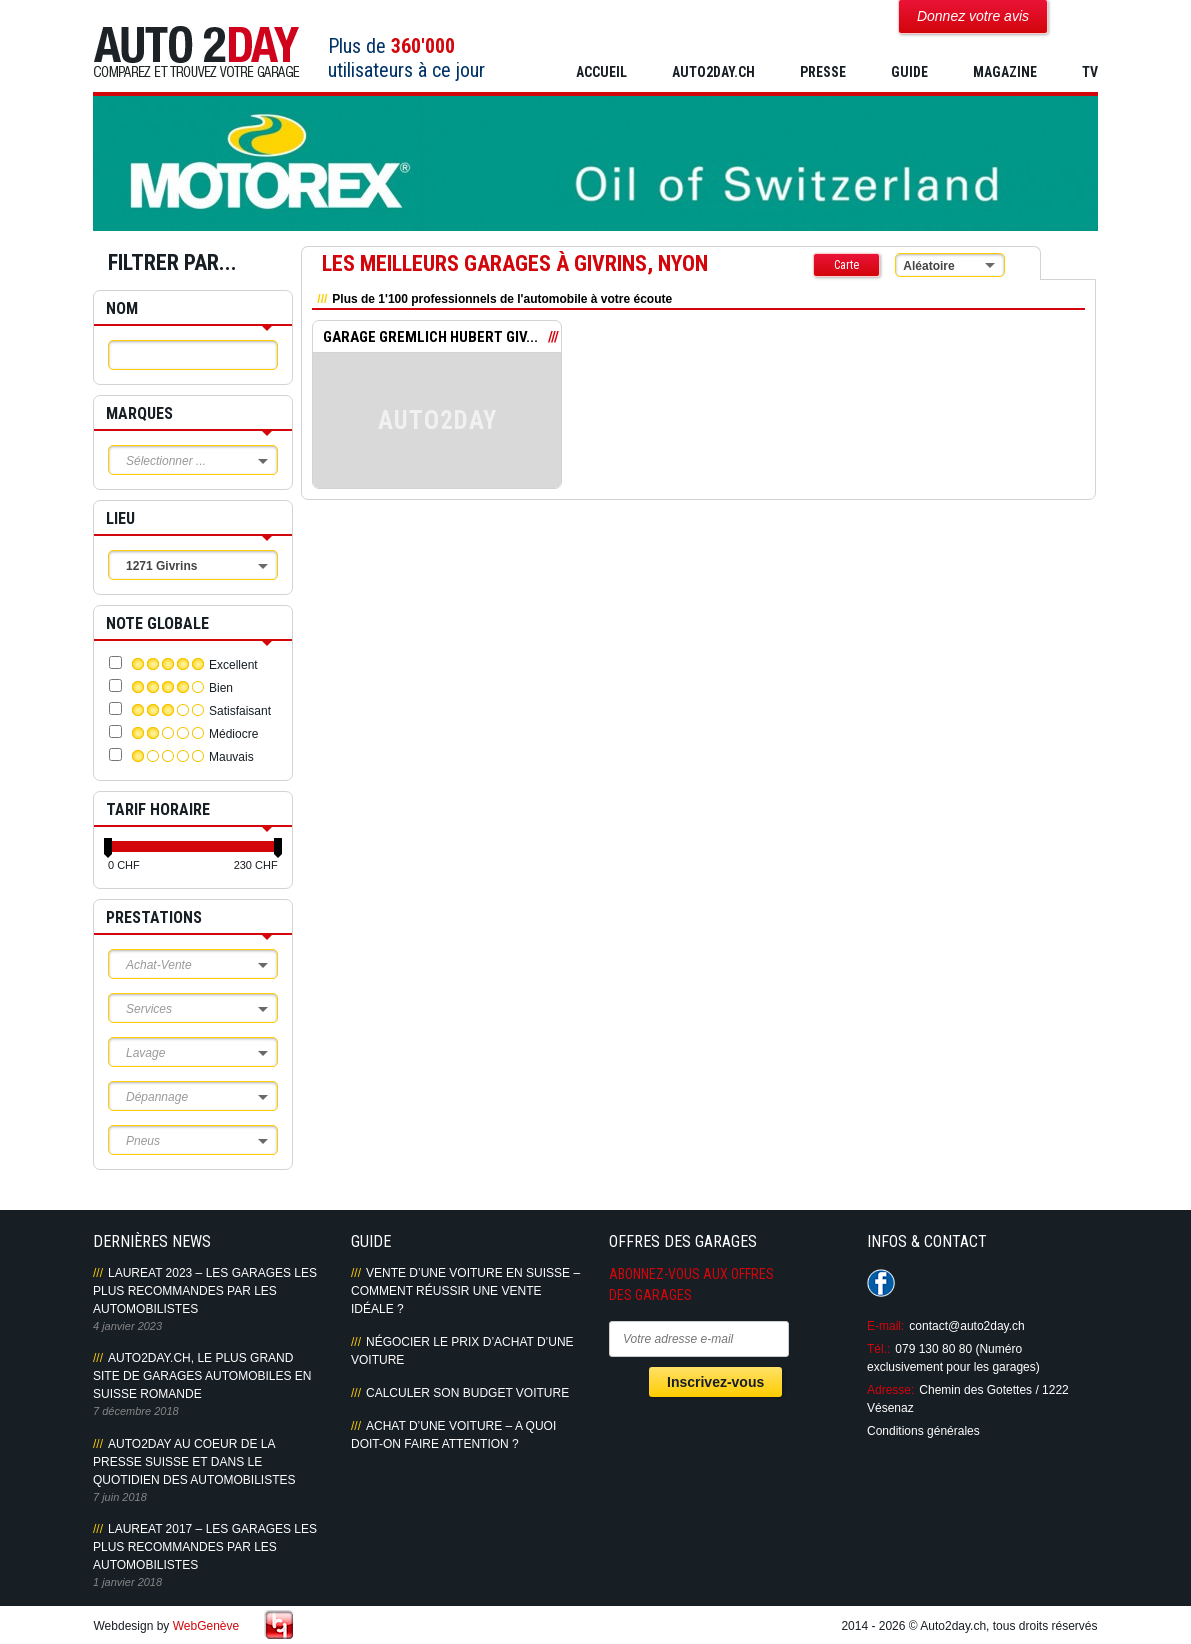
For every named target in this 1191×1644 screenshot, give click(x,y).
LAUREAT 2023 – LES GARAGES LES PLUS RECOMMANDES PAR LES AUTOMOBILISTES (205, 1291)
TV (1090, 72)
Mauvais (231, 757)
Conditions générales (923, 1431)
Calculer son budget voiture (467, 1393)
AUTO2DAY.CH (713, 72)
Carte (846, 265)
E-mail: (885, 1326)
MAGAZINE (1005, 72)
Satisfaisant (240, 711)
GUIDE (909, 72)
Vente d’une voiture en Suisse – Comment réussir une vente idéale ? (465, 1291)
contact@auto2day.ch (966, 1326)
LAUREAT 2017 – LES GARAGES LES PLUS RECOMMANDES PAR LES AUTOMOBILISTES (205, 1547)
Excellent (233, 665)
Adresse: (890, 1390)
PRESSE (823, 72)
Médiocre (233, 734)
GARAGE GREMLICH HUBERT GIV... (430, 337)
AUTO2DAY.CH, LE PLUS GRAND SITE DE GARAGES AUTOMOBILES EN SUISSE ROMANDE (202, 1376)
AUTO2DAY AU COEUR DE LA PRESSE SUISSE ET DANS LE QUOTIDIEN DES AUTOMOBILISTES (194, 1462)
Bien (221, 688)
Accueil (601, 72)
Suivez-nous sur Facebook (881, 1283)
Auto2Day (196, 52)
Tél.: (878, 1349)
